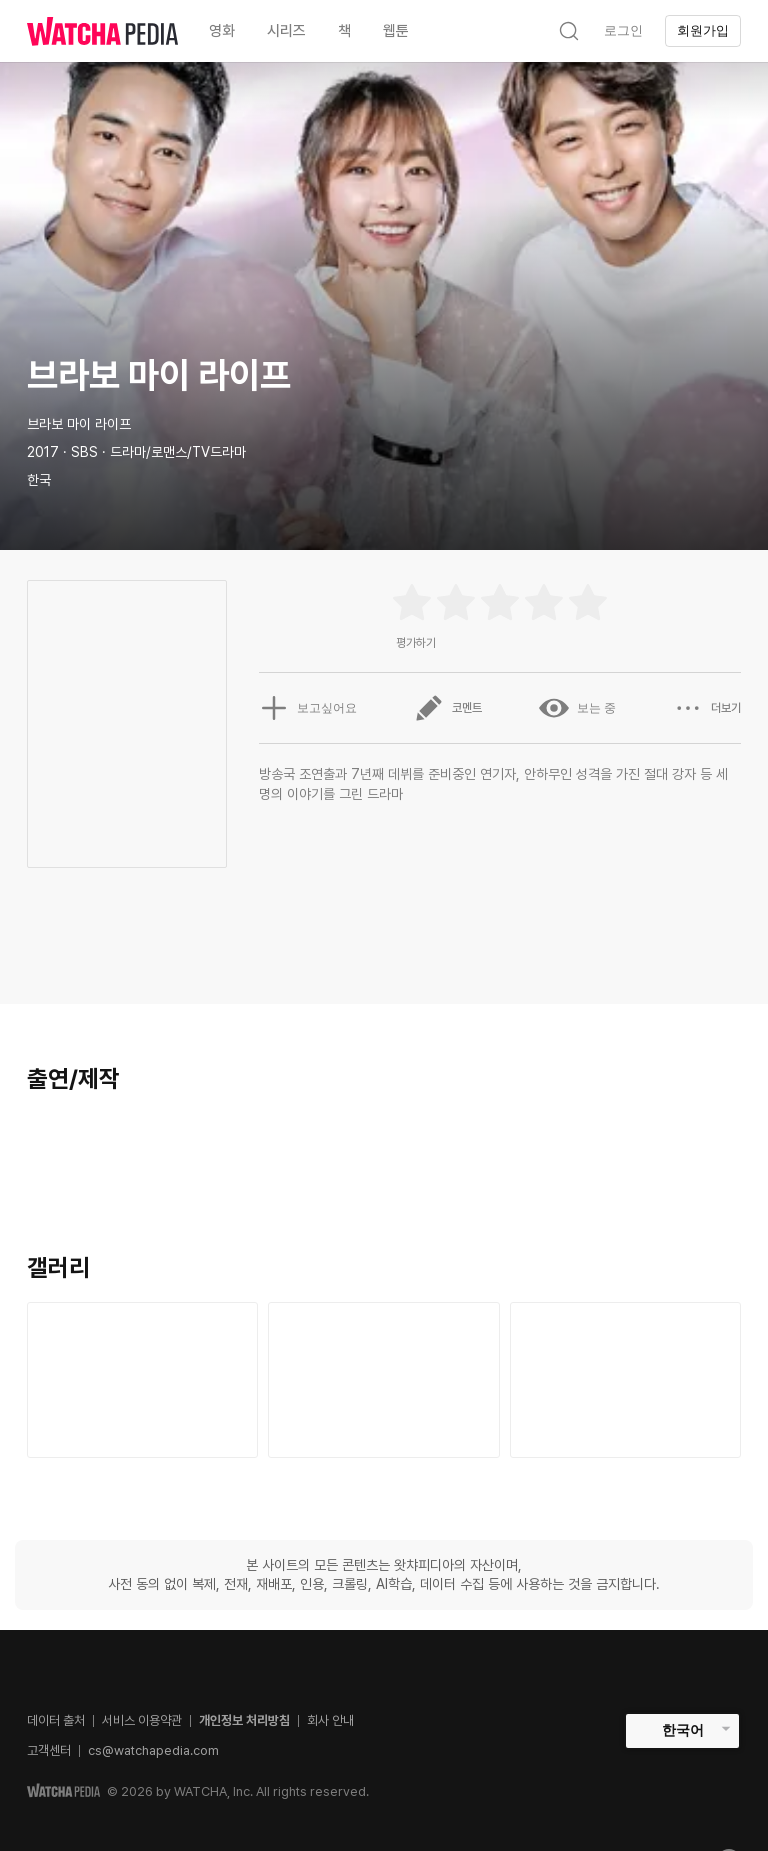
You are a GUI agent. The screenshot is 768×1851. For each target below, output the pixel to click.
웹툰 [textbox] (396, 31)
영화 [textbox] (222, 31)
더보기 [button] (707, 708)
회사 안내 (330, 1720)
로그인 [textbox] (623, 30)
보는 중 (577, 708)
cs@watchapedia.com (153, 1750)
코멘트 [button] (448, 708)
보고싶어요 (308, 708)
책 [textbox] (344, 31)
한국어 (683, 1730)
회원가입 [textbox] (703, 30)
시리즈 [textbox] (286, 31)
